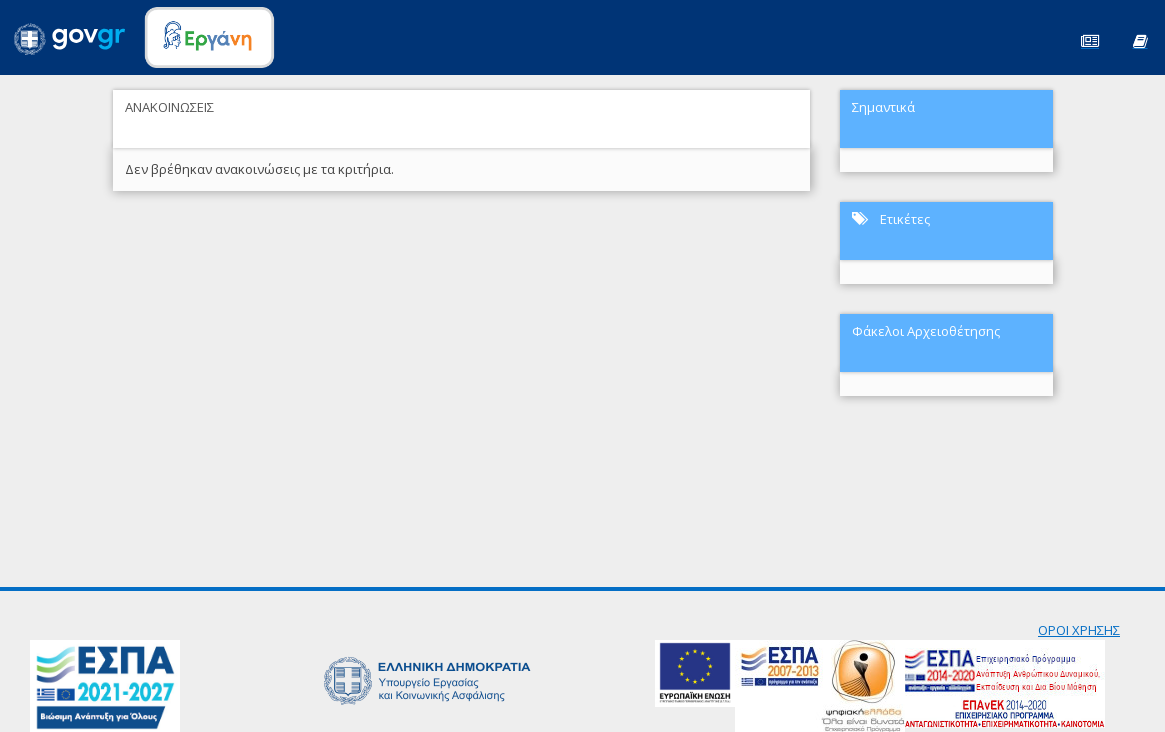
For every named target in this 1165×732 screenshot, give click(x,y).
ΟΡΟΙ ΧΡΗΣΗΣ (1079, 630)
